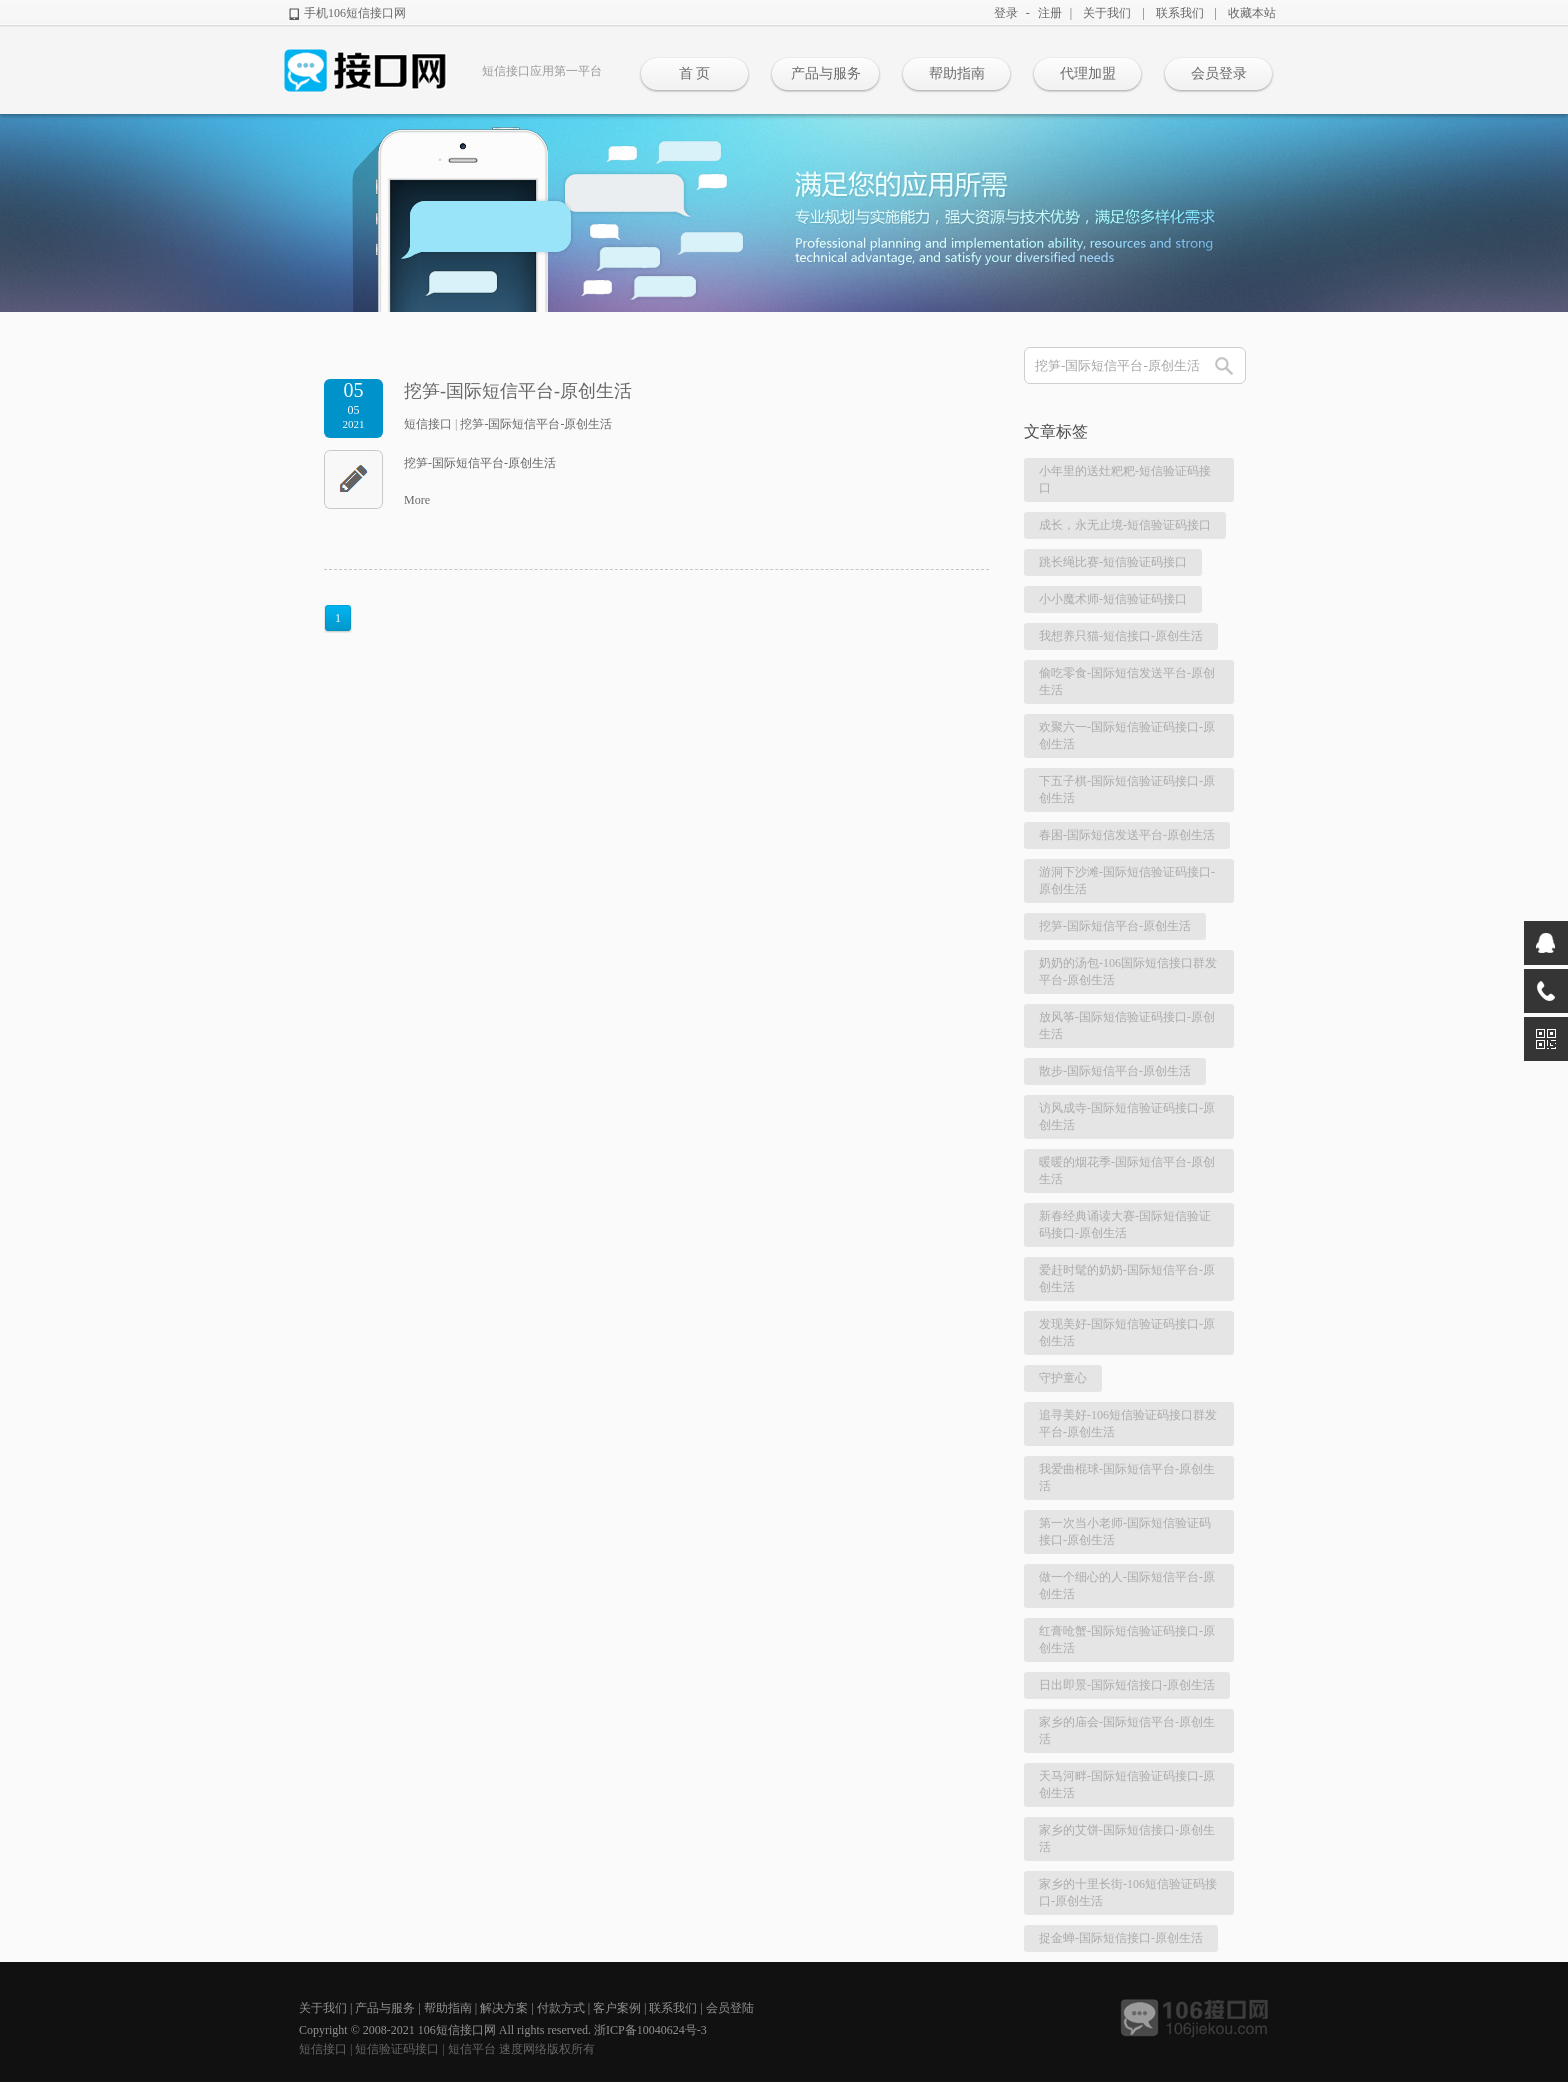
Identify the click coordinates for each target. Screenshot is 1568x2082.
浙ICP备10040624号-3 (650, 2030)
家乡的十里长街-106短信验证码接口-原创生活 (1128, 1892)
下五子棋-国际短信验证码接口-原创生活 (1127, 789)
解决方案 (504, 2008)
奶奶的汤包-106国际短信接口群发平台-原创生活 (1128, 971)
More (417, 500)
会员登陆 (730, 2008)
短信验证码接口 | (401, 2049)
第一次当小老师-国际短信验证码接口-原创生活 (1125, 1531)
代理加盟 (1088, 73)
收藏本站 (1252, 13)
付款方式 (561, 2008)
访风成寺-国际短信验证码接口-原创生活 (1127, 1116)
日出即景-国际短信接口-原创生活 (1127, 1685)
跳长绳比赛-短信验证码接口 (1113, 562)
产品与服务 (826, 73)
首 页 (695, 73)
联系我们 (1180, 13)
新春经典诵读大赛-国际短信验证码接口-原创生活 (1125, 1224)
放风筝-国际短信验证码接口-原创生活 (1127, 1025)
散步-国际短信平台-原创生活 (1115, 1071)
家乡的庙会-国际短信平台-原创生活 (1127, 1730)
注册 (1050, 13)
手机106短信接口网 (355, 13)
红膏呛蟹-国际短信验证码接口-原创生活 (1127, 1639)
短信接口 (428, 424)
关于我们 (1107, 13)
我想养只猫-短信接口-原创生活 (1121, 636)
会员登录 (1219, 73)
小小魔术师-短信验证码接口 (1113, 599)
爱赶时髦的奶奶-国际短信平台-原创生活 (1127, 1278)
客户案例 (617, 2008)
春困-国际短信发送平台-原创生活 (1127, 835)
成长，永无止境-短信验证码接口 (1125, 525)
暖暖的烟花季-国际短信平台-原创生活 (1127, 1170)
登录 (1006, 13)
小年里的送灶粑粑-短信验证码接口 (1125, 479)
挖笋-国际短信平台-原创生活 (518, 391)
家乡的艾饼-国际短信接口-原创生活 (1127, 1838)
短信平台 (472, 2049)
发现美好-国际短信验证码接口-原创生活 (1127, 1332)
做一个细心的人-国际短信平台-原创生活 (1127, 1585)
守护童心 (1063, 1378)
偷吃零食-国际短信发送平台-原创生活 (1127, 681)
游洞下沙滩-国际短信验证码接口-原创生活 (1127, 880)
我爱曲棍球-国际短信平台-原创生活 (1127, 1477)
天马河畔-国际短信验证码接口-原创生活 (1127, 1784)
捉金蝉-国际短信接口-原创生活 (1121, 1938)
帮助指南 (957, 73)
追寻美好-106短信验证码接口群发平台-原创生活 (1128, 1423)
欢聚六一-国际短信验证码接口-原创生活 (1127, 735)
